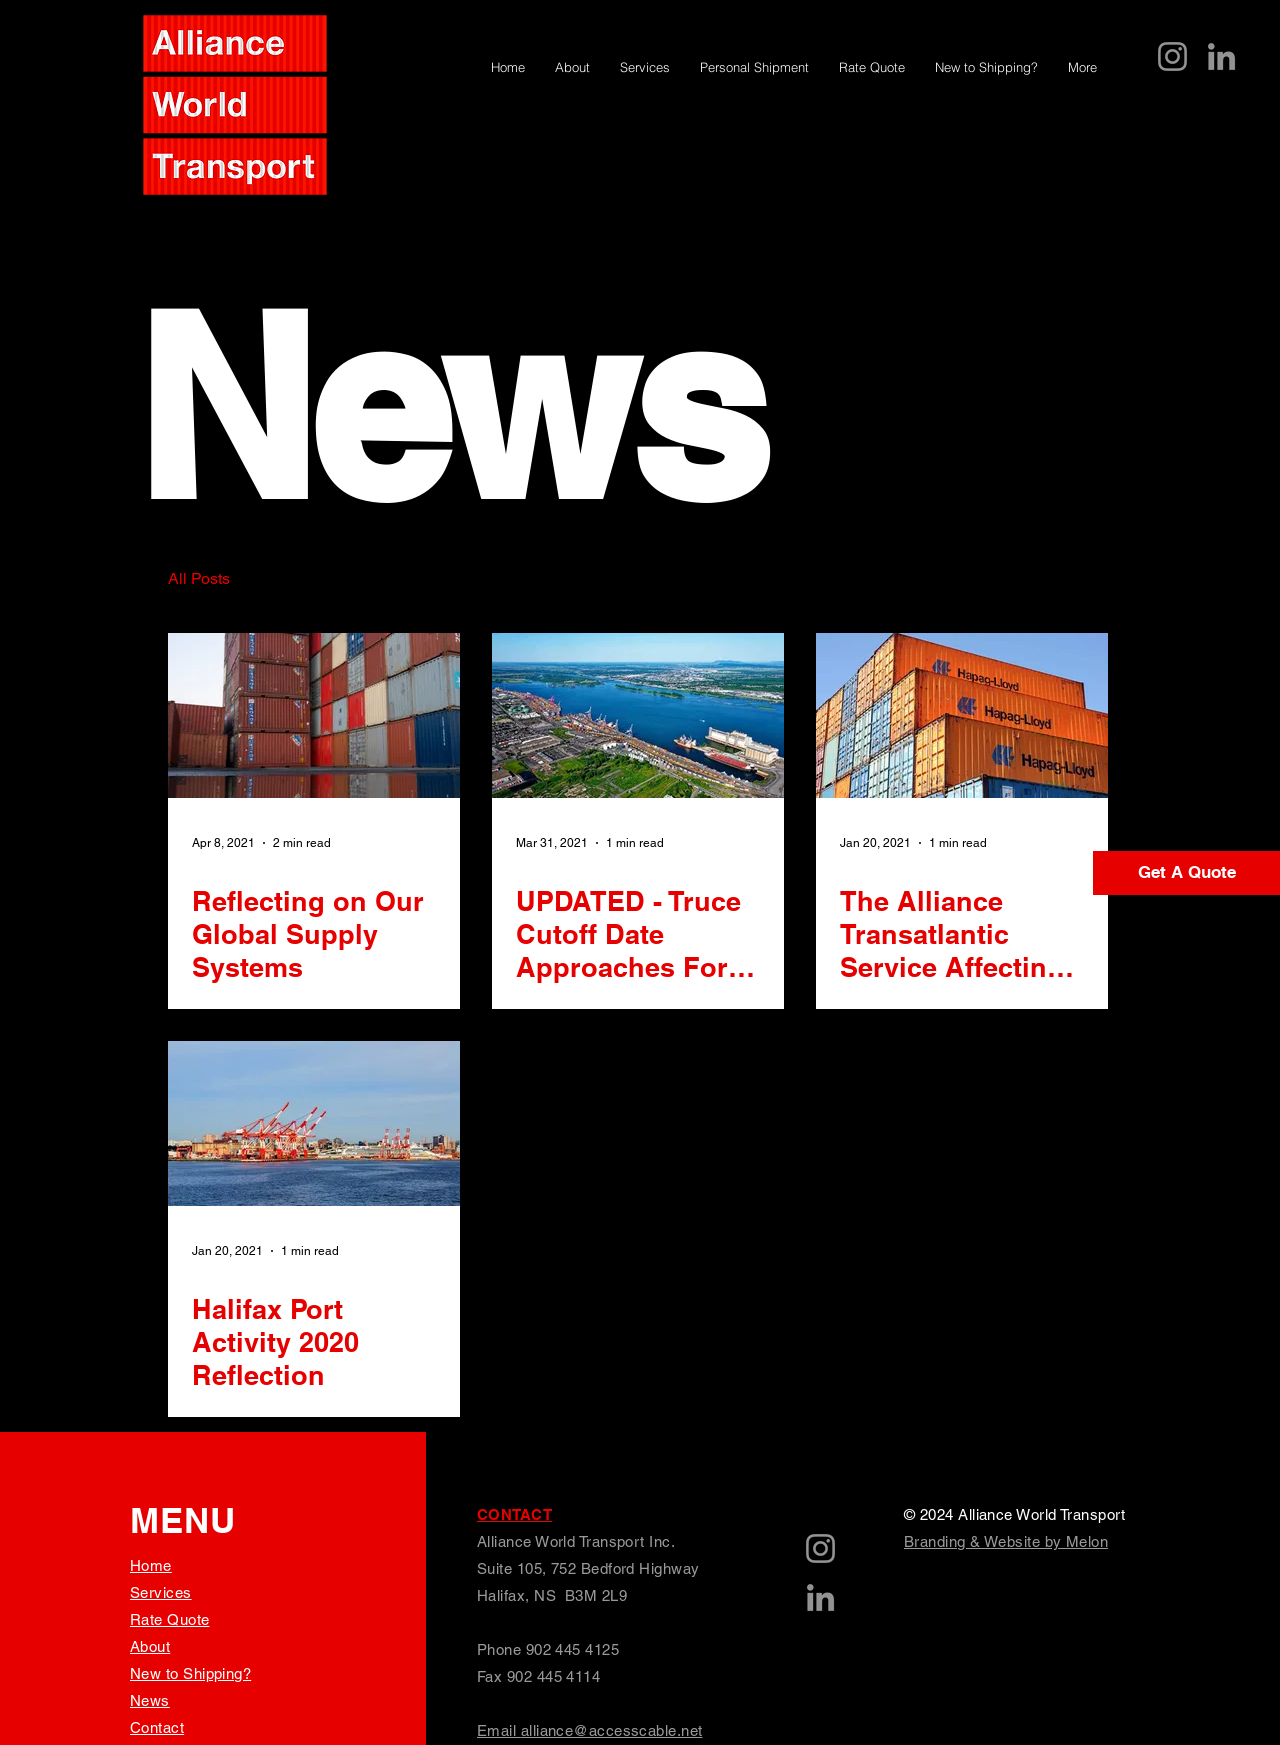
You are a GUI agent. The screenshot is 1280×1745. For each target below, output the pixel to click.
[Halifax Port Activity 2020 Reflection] (314, 1123)
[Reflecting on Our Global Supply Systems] (314, 715)
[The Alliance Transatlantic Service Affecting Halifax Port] (962, 715)
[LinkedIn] (1221, 56)
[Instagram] (1172, 56)
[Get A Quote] (1186, 873)
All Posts (199, 578)
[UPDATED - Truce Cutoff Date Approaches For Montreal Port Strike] (638, 715)
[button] (1082, 581)
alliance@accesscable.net (612, 1730)
